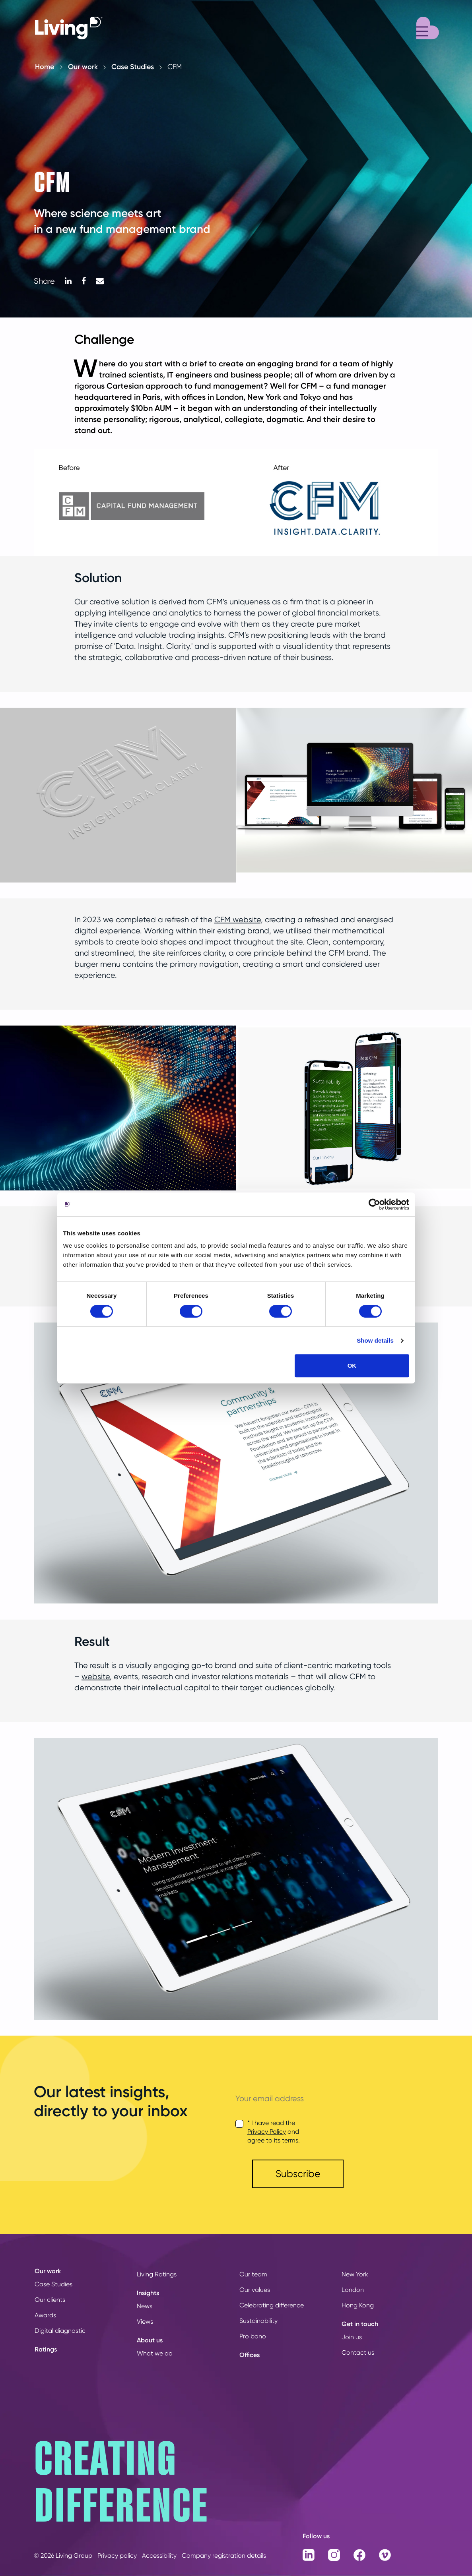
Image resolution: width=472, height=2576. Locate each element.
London (353, 2289)
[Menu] (427, 27)
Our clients (50, 2299)
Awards (45, 2315)
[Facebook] (84, 281)
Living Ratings (157, 2274)
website (96, 1676)
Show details (375, 1340)
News (144, 2306)
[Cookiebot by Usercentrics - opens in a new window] (374, 1204)
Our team (253, 2274)
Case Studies (132, 66)
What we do (155, 2353)
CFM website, (238, 919)
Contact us (358, 2352)
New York (355, 2274)
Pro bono (252, 2336)
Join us (352, 2337)
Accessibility (159, 2555)
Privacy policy (117, 2555)
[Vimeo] (386, 2554)
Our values (254, 2289)
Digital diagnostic (60, 2330)
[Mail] (100, 281)
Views (145, 2321)
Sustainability (258, 2320)
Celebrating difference (271, 2305)
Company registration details (224, 2555)
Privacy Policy (266, 2131)
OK (352, 1365)
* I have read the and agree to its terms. (273, 2131)
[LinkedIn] (68, 281)
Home (44, 66)
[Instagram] (335, 2554)
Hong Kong (358, 2305)
